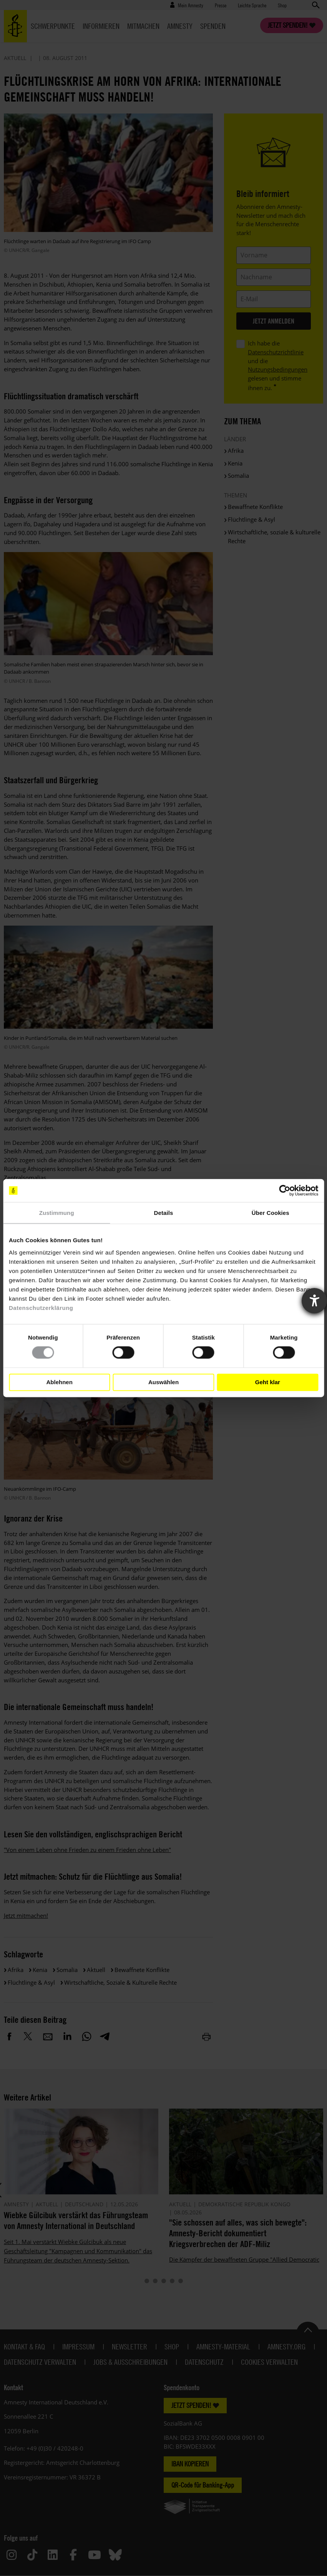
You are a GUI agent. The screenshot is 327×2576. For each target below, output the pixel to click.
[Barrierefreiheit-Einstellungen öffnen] (314, 1300)
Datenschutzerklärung (41, 1307)
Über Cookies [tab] (270, 1213)
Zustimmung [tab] (56, 1213)
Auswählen (163, 1382)
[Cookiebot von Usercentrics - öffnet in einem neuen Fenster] (284, 1190)
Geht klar (267, 1382)
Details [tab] (163, 1213)
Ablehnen (59, 1382)
